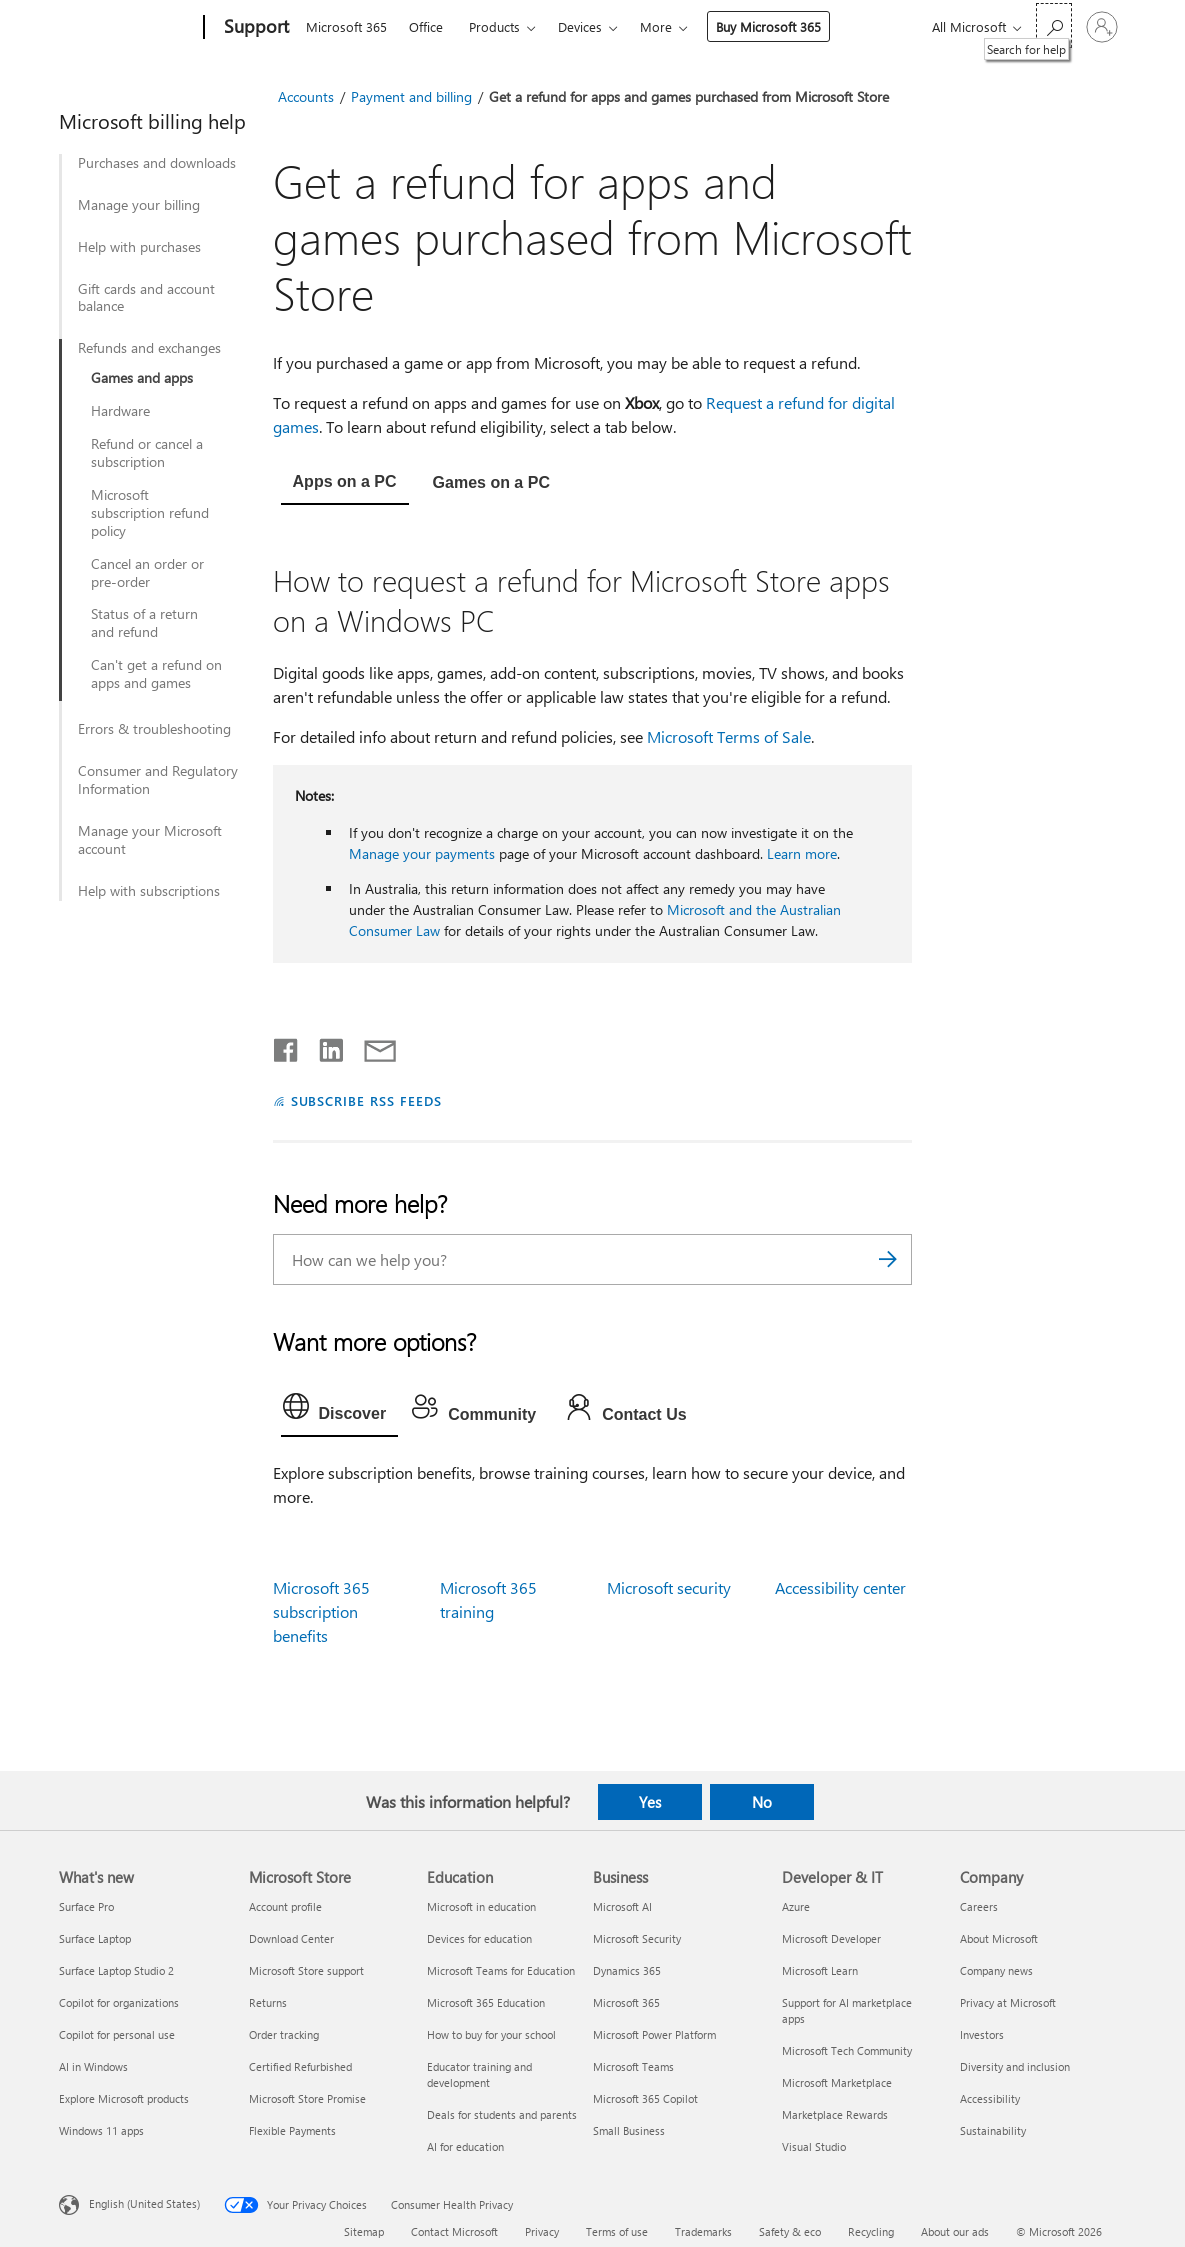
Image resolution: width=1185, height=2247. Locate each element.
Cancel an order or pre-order (147, 573)
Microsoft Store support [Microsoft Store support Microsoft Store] (306, 1970)
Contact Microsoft (454, 2231)
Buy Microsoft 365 (768, 26)
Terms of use (617, 2231)
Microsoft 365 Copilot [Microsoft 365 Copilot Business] (645, 2098)
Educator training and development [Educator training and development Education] (479, 2074)
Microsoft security (669, 1587)
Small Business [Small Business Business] (629, 2130)
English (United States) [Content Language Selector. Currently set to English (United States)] (144, 2203)
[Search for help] (1054, 25)
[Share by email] (371, 1046)
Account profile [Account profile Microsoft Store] (285, 1906)
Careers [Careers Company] (979, 1906)
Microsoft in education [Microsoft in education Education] (481, 1906)
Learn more (802, 853)
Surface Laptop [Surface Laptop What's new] (95, 1938)
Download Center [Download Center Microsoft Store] (291, 1938)
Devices (580, 26)
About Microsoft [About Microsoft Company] (999, 1938)
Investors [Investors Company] (982, 2034)
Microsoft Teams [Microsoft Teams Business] (633, 2066)
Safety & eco (790, 2231)
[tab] (345, 484)
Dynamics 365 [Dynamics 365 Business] (627, 1970)
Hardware (120, 411)
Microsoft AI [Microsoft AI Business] (622, 1906)
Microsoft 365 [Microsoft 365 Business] (626, 2002)
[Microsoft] (127, 28)
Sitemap (364, 2231)
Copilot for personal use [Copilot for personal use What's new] (117, 2034)
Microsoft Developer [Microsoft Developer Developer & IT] (831, 1938)
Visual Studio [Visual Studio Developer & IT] (814, 2146)
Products (494, 26)
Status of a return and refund (144, 623)
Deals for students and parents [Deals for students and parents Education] (502, 2114)
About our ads (955, 2231)
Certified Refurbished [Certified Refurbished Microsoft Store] (300, 2066)
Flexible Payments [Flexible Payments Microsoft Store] (292, 2130)
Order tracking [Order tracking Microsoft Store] (284, 2034)
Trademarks (703, 2231)
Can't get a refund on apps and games (156, 674)
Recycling (871, 2231)
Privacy (542, 2231)
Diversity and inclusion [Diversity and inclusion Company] (1015, 2066)
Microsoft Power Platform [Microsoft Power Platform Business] (654, 2034)
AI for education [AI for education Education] (465, 2146)
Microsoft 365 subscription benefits (321, 1611)
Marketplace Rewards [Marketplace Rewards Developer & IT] (835, 2114)
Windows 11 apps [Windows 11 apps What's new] (101, 2130)
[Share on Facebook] (287, 1046)
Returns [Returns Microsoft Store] (268, 2002)
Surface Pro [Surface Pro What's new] (86, 1906)
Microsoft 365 (346, 26)
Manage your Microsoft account (150, 840)
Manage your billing (139, 205)
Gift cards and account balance (146, 298)
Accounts (306, 96)
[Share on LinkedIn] (323, 1046)
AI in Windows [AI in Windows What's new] (93, 2066)
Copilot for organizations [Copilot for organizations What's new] (119, 2002)
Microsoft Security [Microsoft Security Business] (637, 1938)
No (762, 1802)
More (656, 26)
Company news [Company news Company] (996, 1970)
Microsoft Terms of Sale (729, 736)
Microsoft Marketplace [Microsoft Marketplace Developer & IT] (837, 2082)
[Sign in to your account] (1102, 27)
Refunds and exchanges (149, 348)
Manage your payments (422, 853)
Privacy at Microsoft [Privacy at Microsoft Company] (1008, 2002)
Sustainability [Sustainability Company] (993, 2130)
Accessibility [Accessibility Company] (990, 2098)
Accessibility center (840, 1587)
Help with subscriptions (149, 891)
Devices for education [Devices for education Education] (479, 1938)
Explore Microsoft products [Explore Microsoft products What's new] (124, 2098)
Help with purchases (139, 247)
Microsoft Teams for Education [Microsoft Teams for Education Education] (501, 1970)
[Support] (254, 28)
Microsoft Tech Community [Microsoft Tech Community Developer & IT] (847, 2050)
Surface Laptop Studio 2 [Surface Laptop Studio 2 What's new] (116, 1970)
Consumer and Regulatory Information (158, 780)
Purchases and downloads (157, 163)
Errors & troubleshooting (154, 729)
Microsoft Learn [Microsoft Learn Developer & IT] (820, 1970)
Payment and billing (411, 96)
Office (426, 26)
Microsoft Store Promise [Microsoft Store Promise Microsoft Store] (307, 2098)
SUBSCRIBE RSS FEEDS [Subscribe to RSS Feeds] (367, 1100)
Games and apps (142, 378)
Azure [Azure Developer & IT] (796, 1906)
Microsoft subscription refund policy (150, 513)
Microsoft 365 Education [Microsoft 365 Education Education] (486, 2002)
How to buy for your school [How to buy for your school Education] (491, 2034)
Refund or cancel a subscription (147, 453)
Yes (650, 1802)
